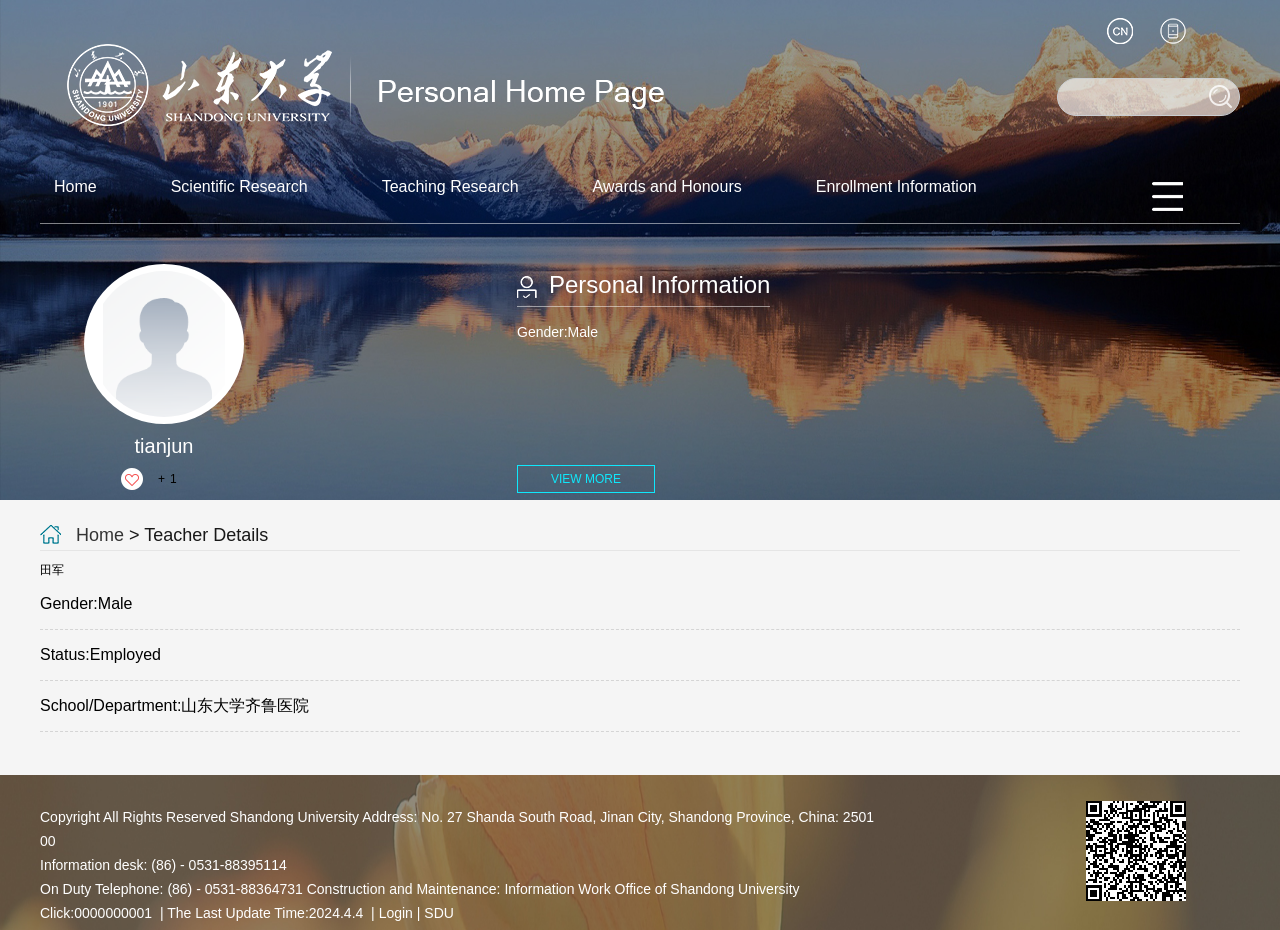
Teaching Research (450, 186)
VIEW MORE (586, 479)
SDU (439, 913)
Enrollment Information (896, 186)
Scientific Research (239, 186)
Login (396, 913)
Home (75, 186)
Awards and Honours (667, 186)
